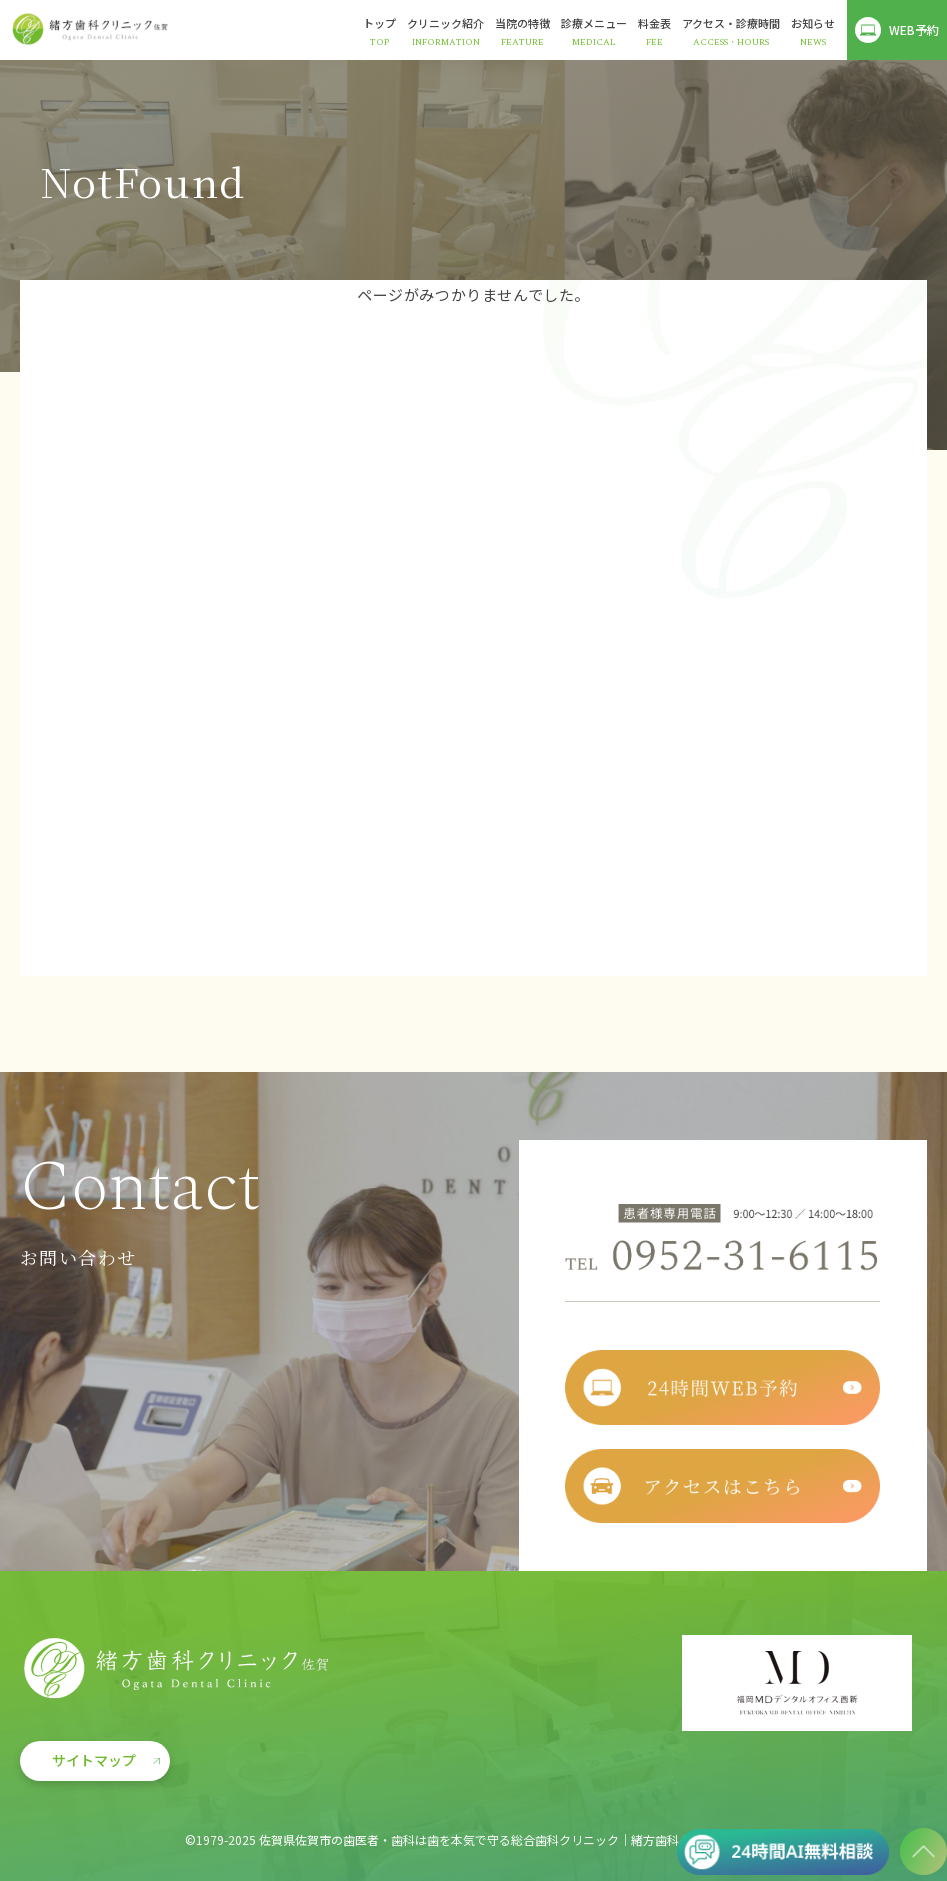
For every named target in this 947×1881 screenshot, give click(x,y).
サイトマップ (94, 1760)
